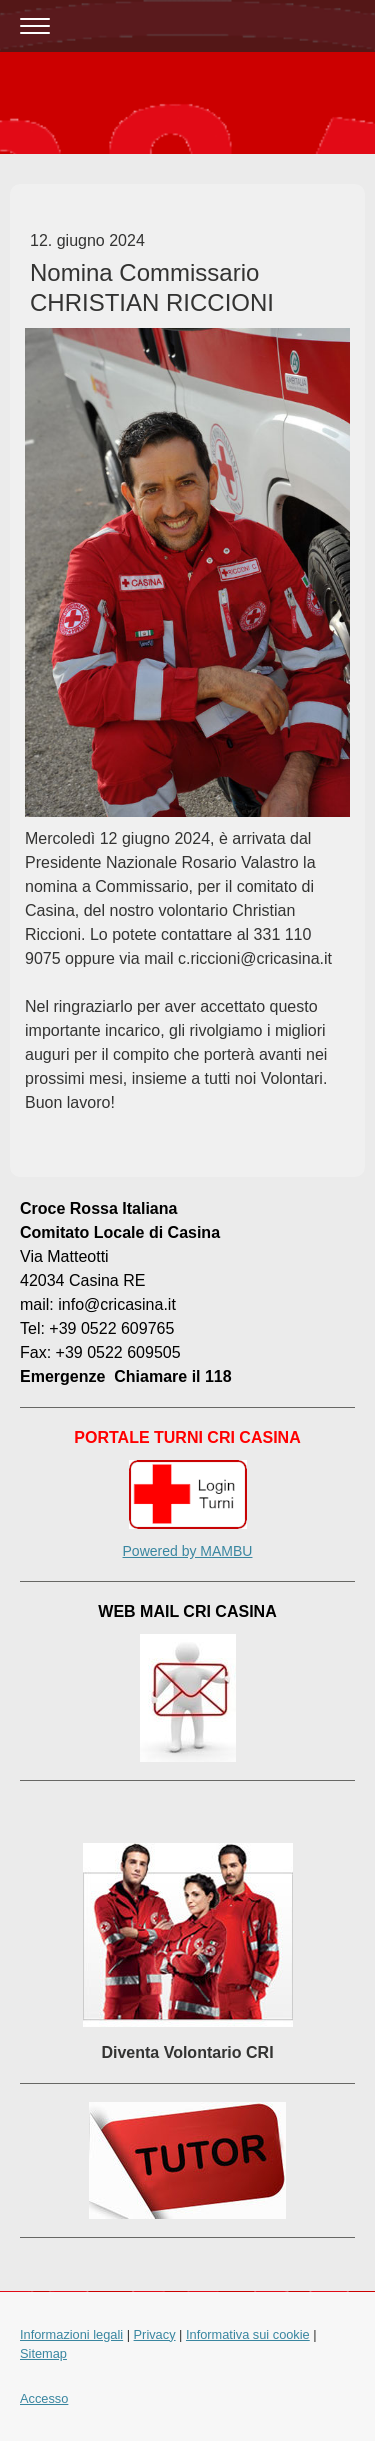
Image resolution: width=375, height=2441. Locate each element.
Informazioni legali (71, 2334)
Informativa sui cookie (248, 2334)
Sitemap (43, 2353)
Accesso (44, 2398)
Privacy (155, 2334)
